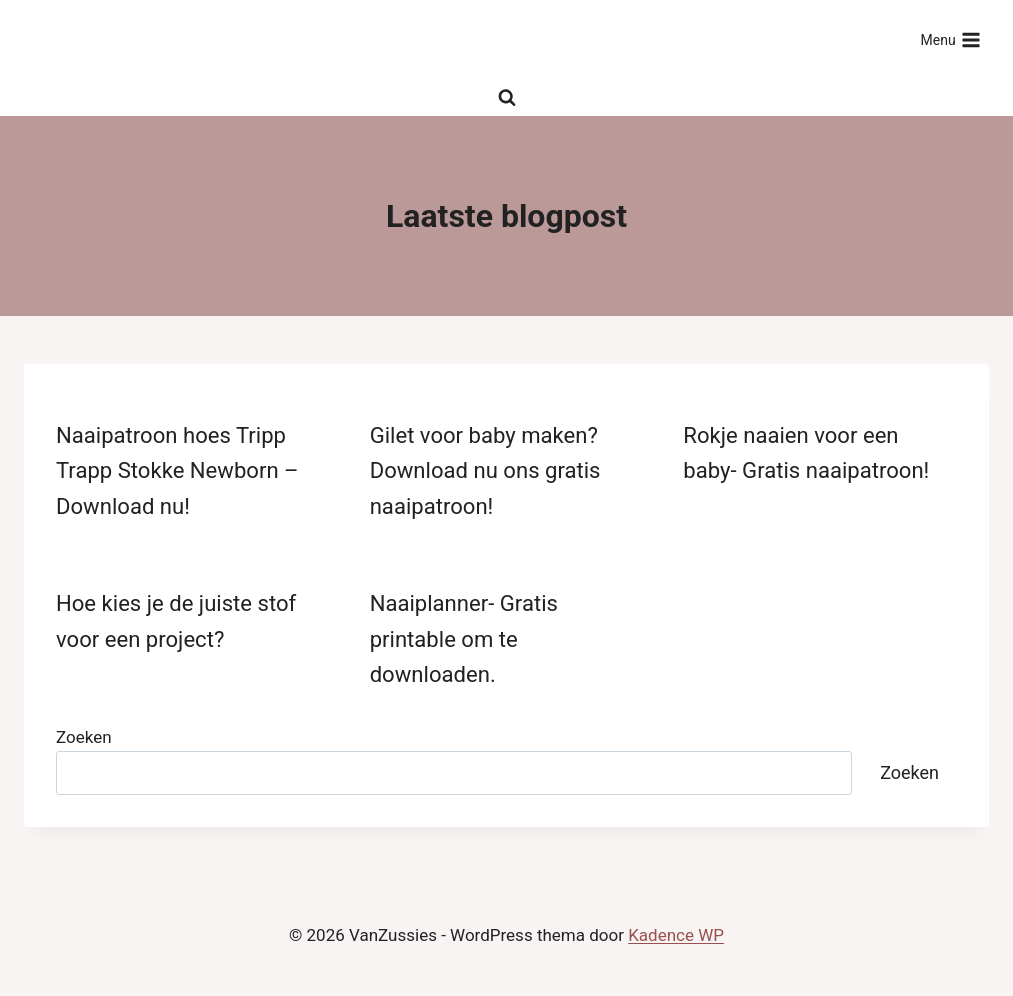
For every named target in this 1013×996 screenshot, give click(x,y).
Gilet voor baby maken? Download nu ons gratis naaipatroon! (485, 470)
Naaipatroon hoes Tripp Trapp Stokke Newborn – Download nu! (177, 470)
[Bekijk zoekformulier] (507, 98)
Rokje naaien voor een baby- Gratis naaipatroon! (806, 452)
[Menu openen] (950, 40)
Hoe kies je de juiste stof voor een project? (176, 620)
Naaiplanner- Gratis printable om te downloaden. (464, 638)
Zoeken (84, 737)
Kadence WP (676, 935)
